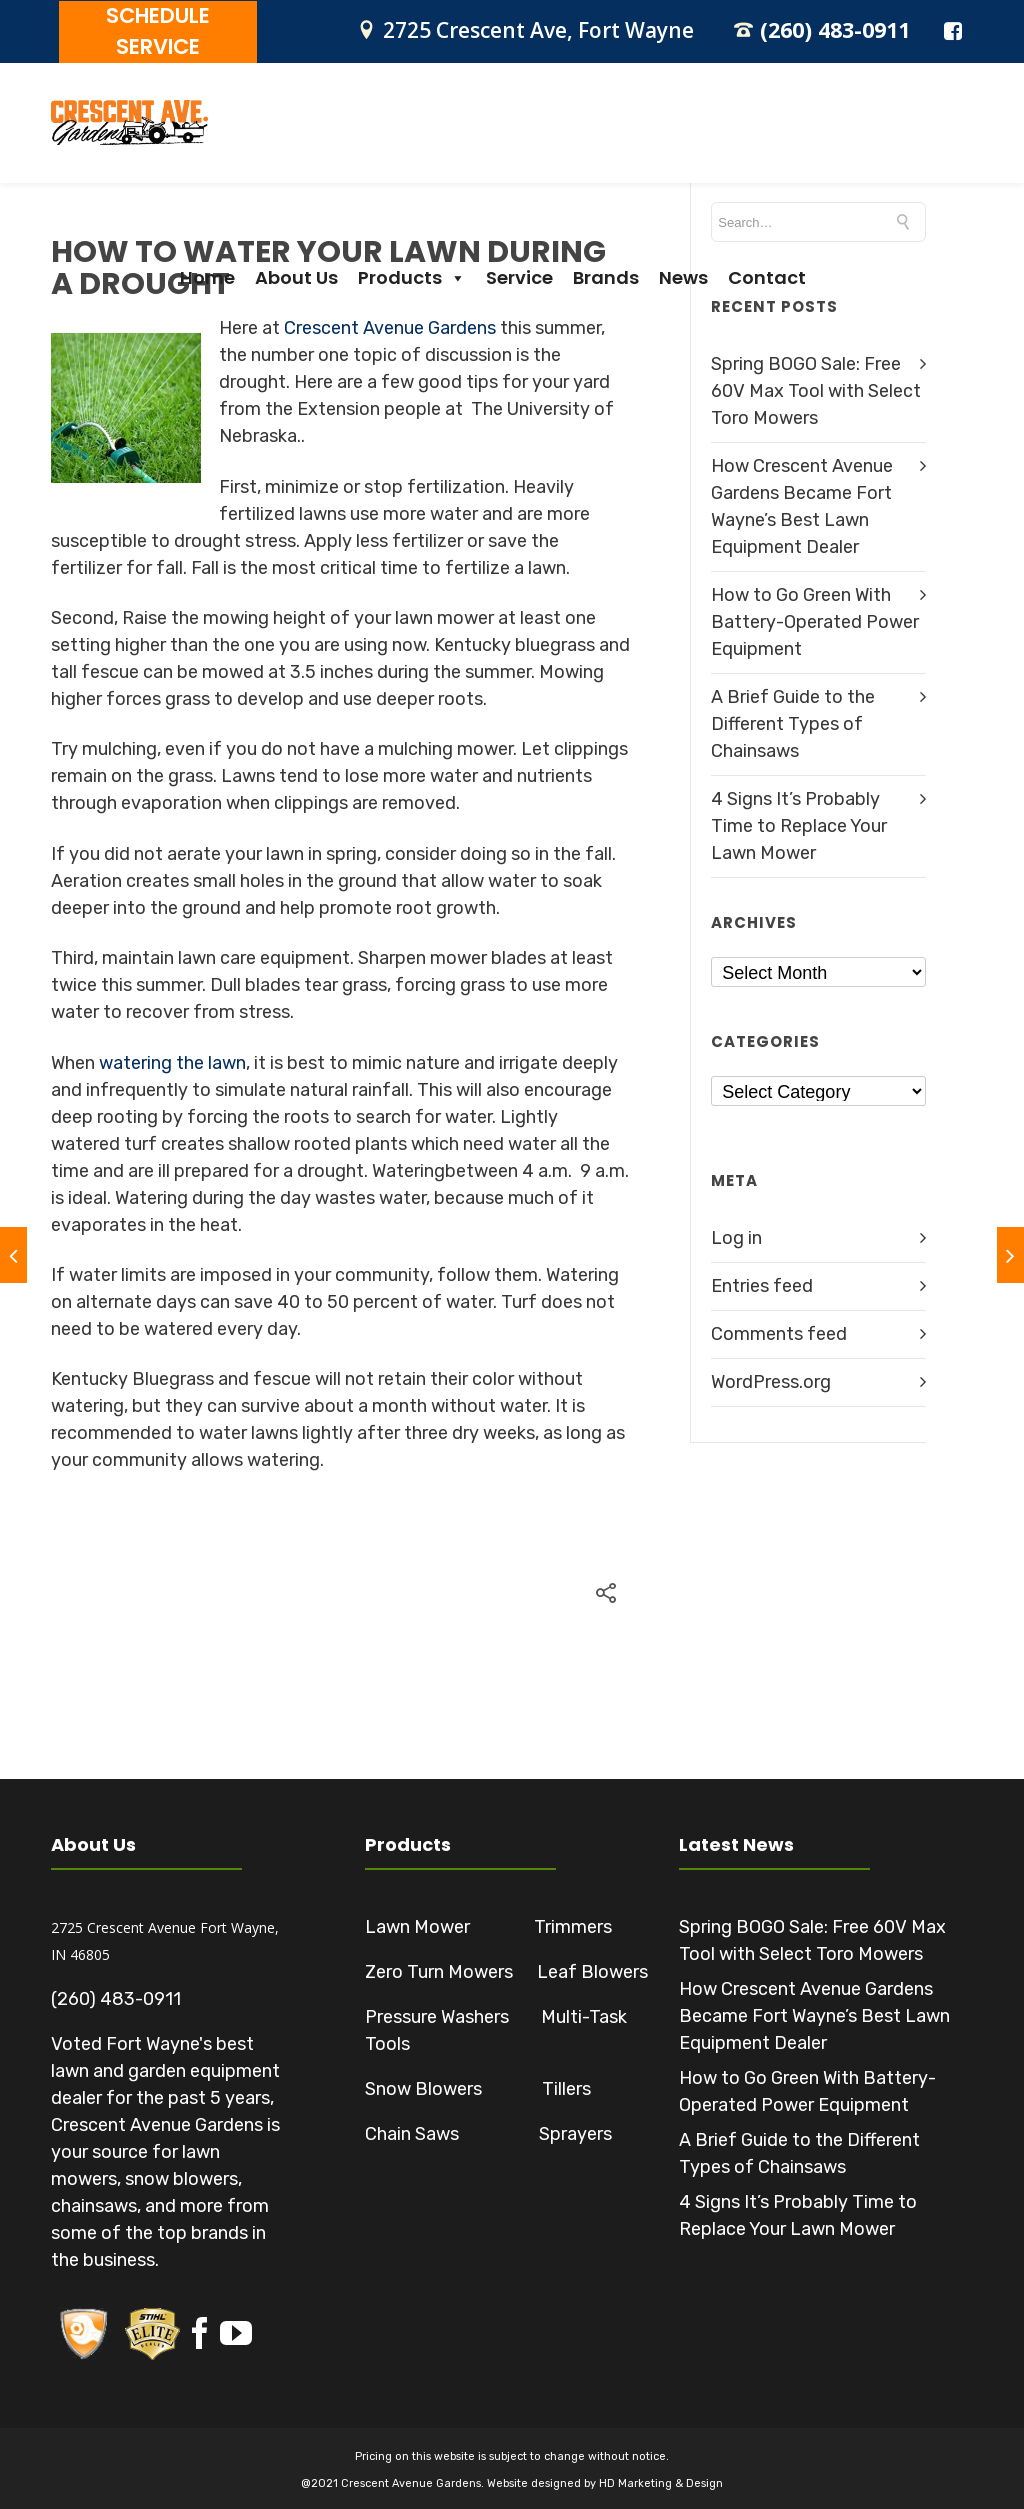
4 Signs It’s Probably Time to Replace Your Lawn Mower (799, 823)
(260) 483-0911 (830, 29)
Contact (904, 142)
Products (549, 142)
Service (656, 142)
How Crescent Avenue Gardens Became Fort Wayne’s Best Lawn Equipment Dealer (814, 2013)
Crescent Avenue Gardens (390, 325)
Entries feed (762, 1283)
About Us (433, 142)
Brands (743, 142)
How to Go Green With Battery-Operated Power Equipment (815, 619)
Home (344, 142)
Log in (736, 1235)
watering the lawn (172, 1059)
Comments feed (779, 1331)
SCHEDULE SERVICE (150, 30)
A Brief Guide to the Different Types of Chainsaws (793, 721)
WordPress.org (771, 1379)
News (820, 142)
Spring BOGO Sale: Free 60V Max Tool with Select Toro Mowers (816, 388)
